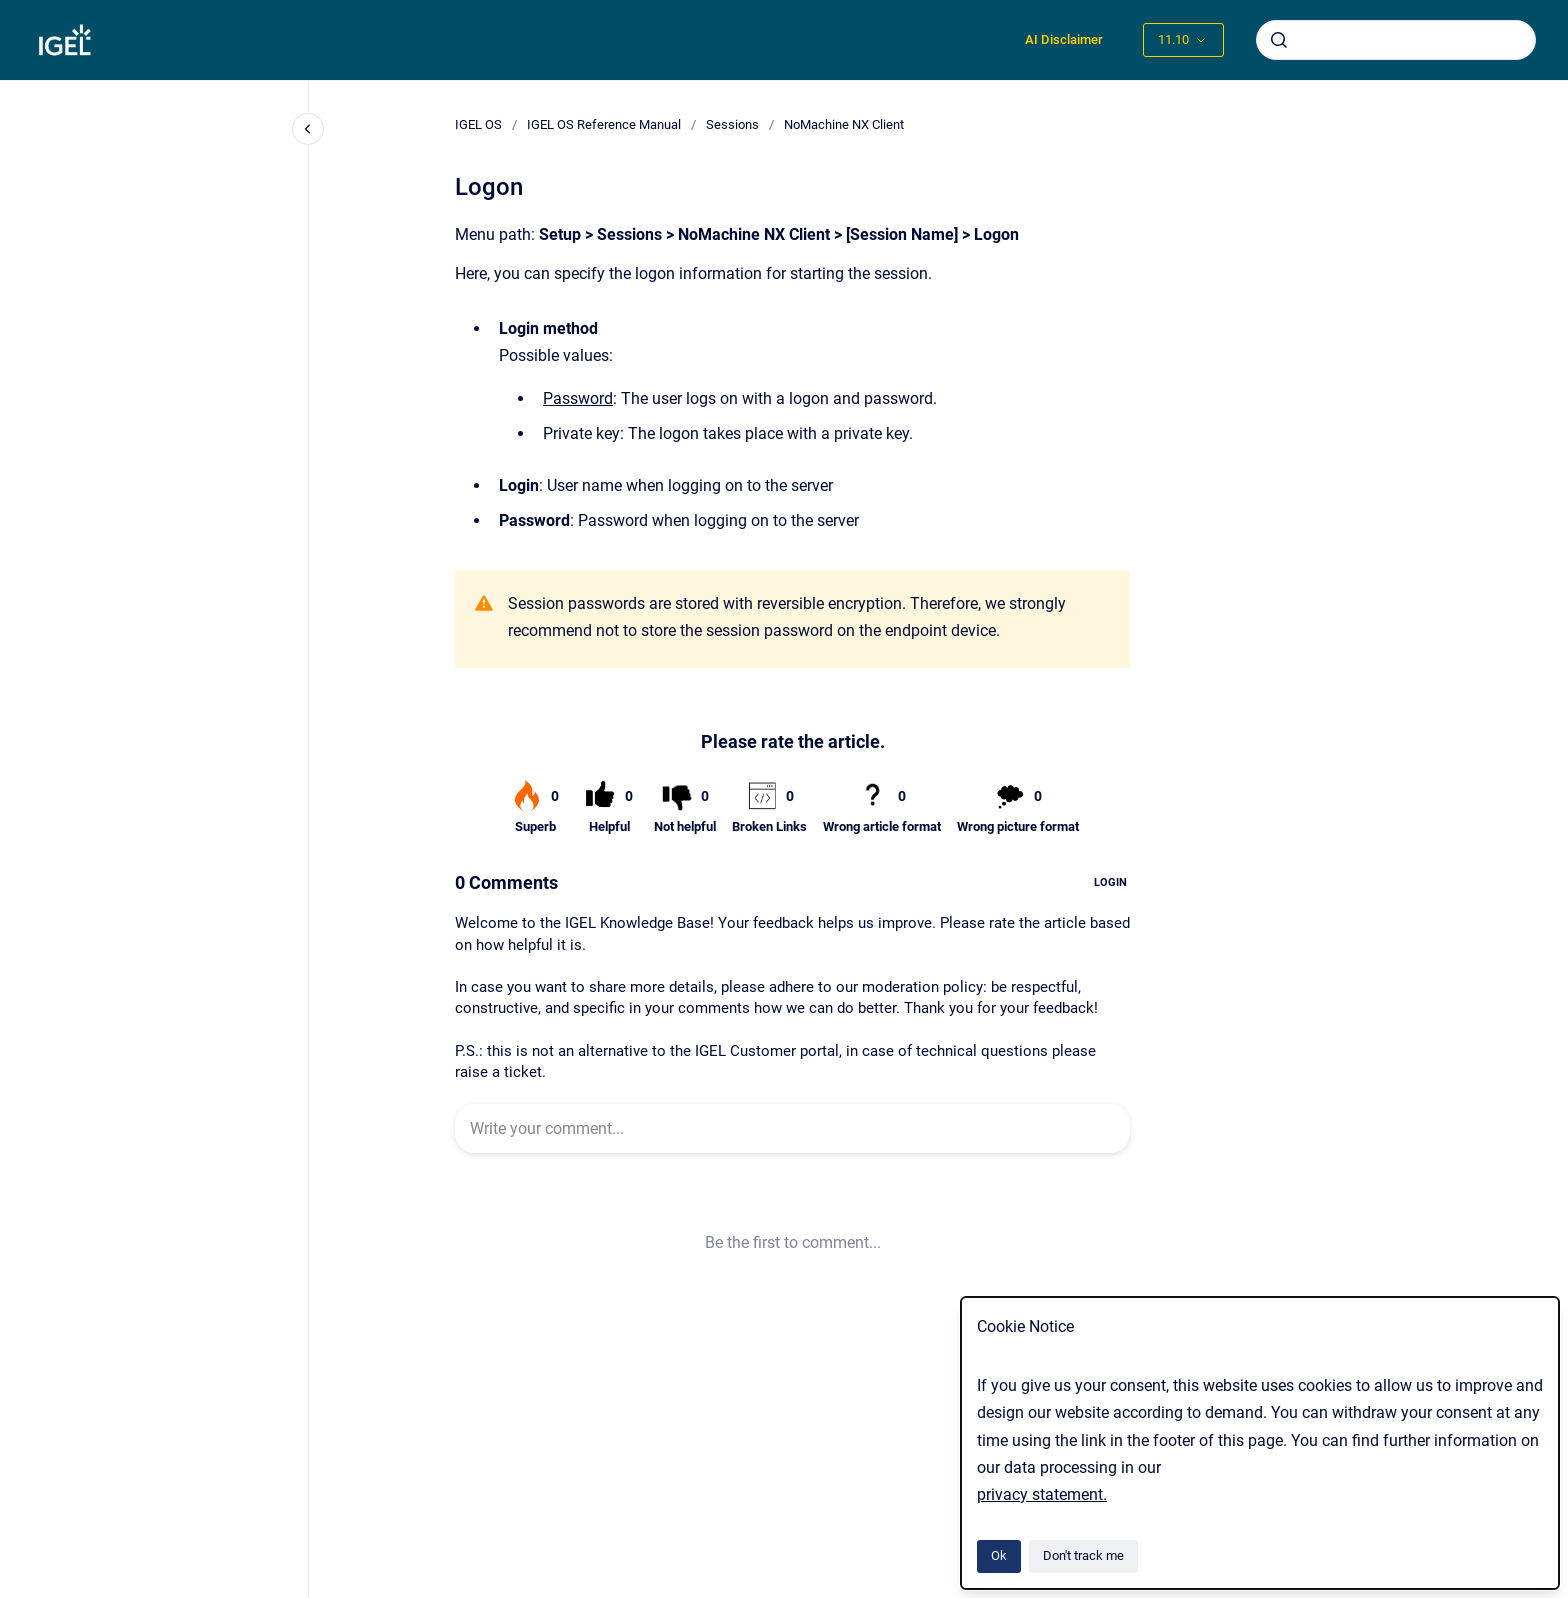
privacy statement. (1042, 1494)
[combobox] (1396, 40)
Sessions (732, 124)
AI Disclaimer (1064, 39)
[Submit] (1279, 40)
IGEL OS (478, 124)
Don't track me (1083, 1555)
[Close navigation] (308, 129)
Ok (999, 1555)
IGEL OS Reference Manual (604, 124)
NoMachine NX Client (844, 124)
